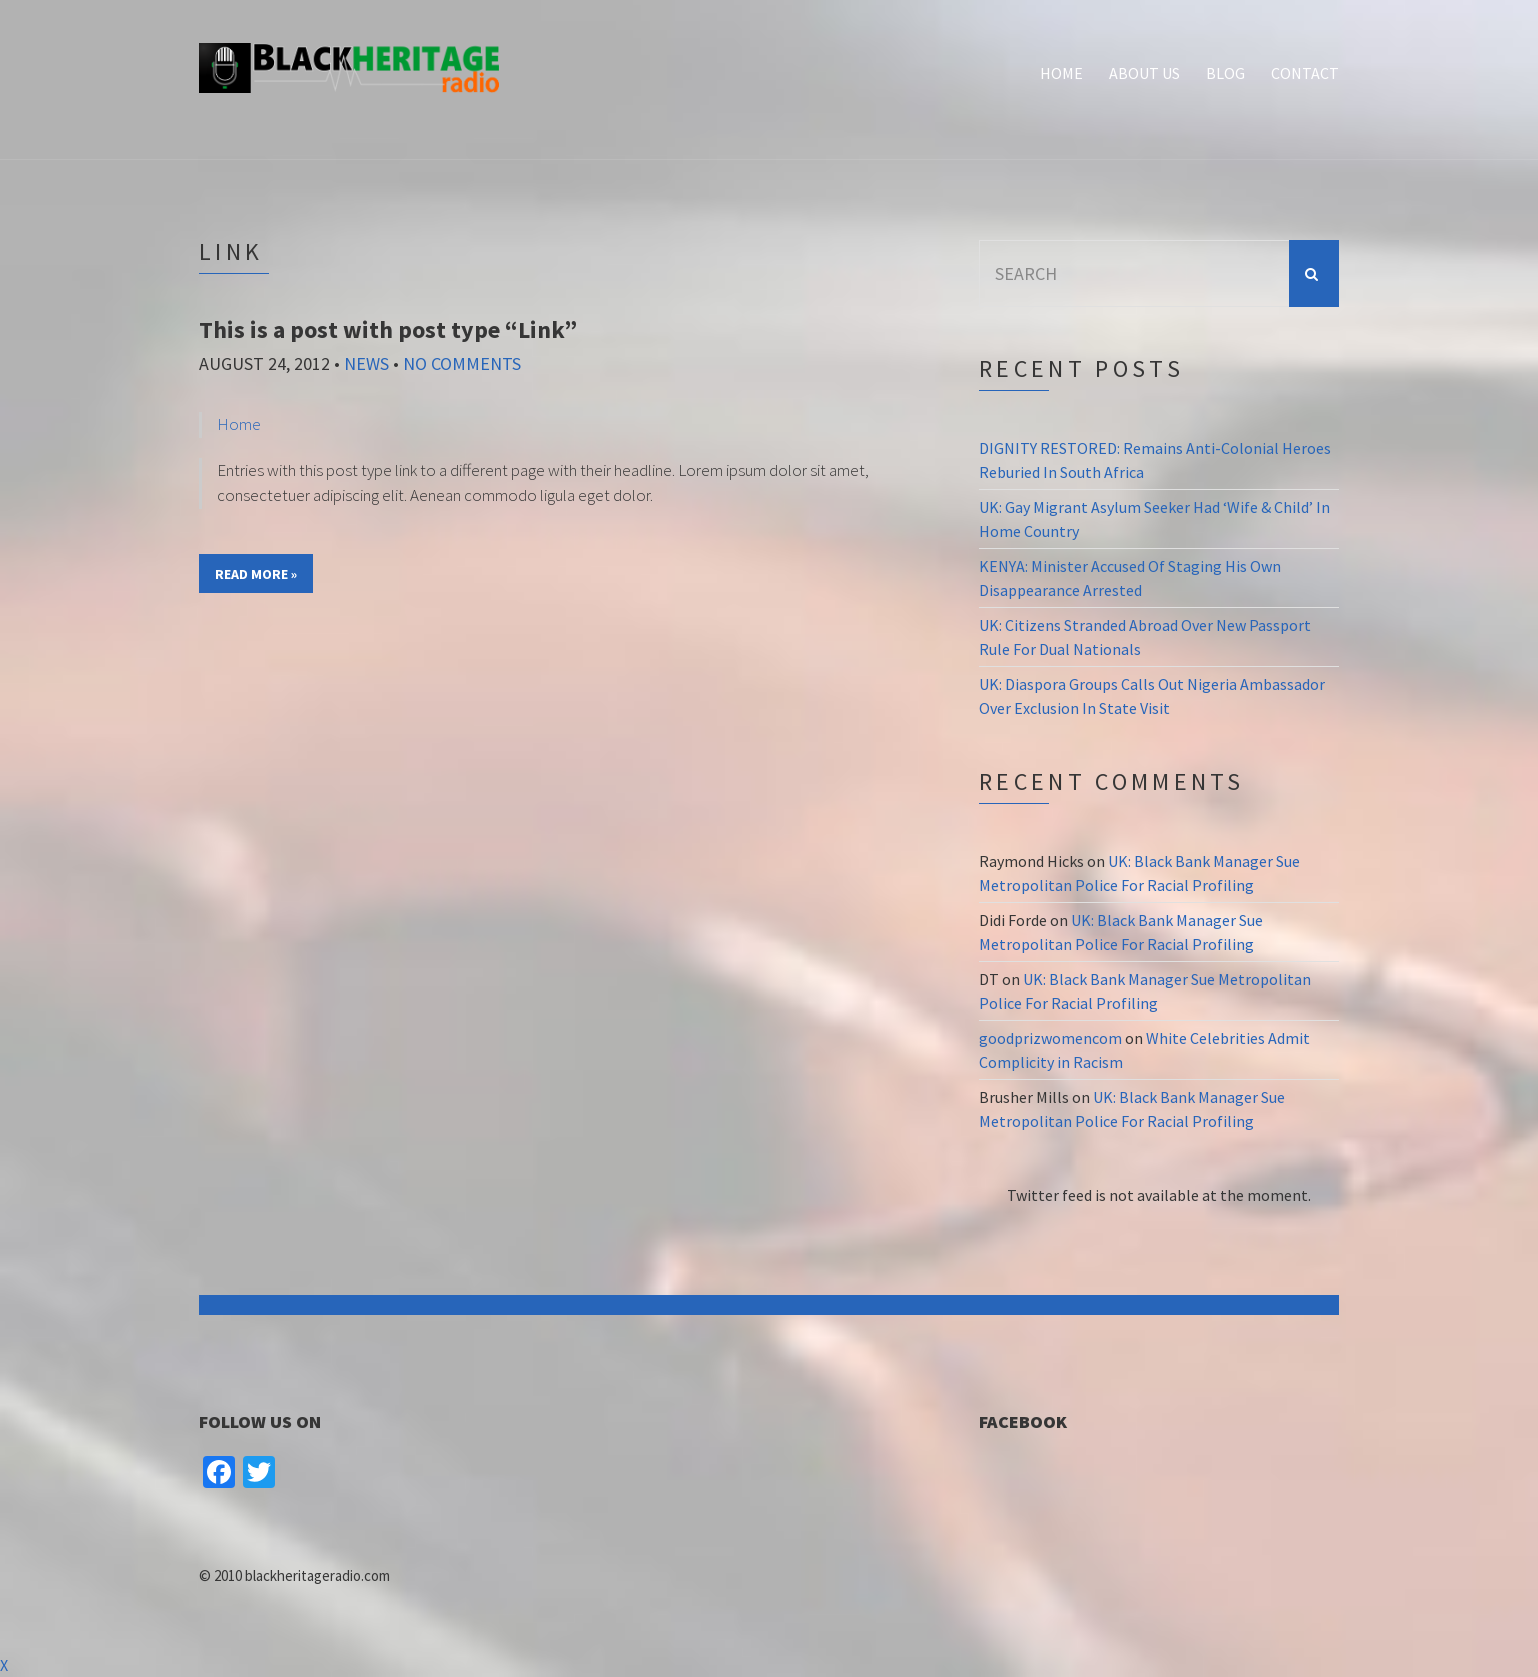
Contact (1305, 73)
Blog (1225, 73)
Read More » (256, 574)
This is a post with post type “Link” (388, 329)
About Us (1144, 73)
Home (1061, 73)
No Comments (462, 363)
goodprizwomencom (1050, 1038)
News (366, 363)
